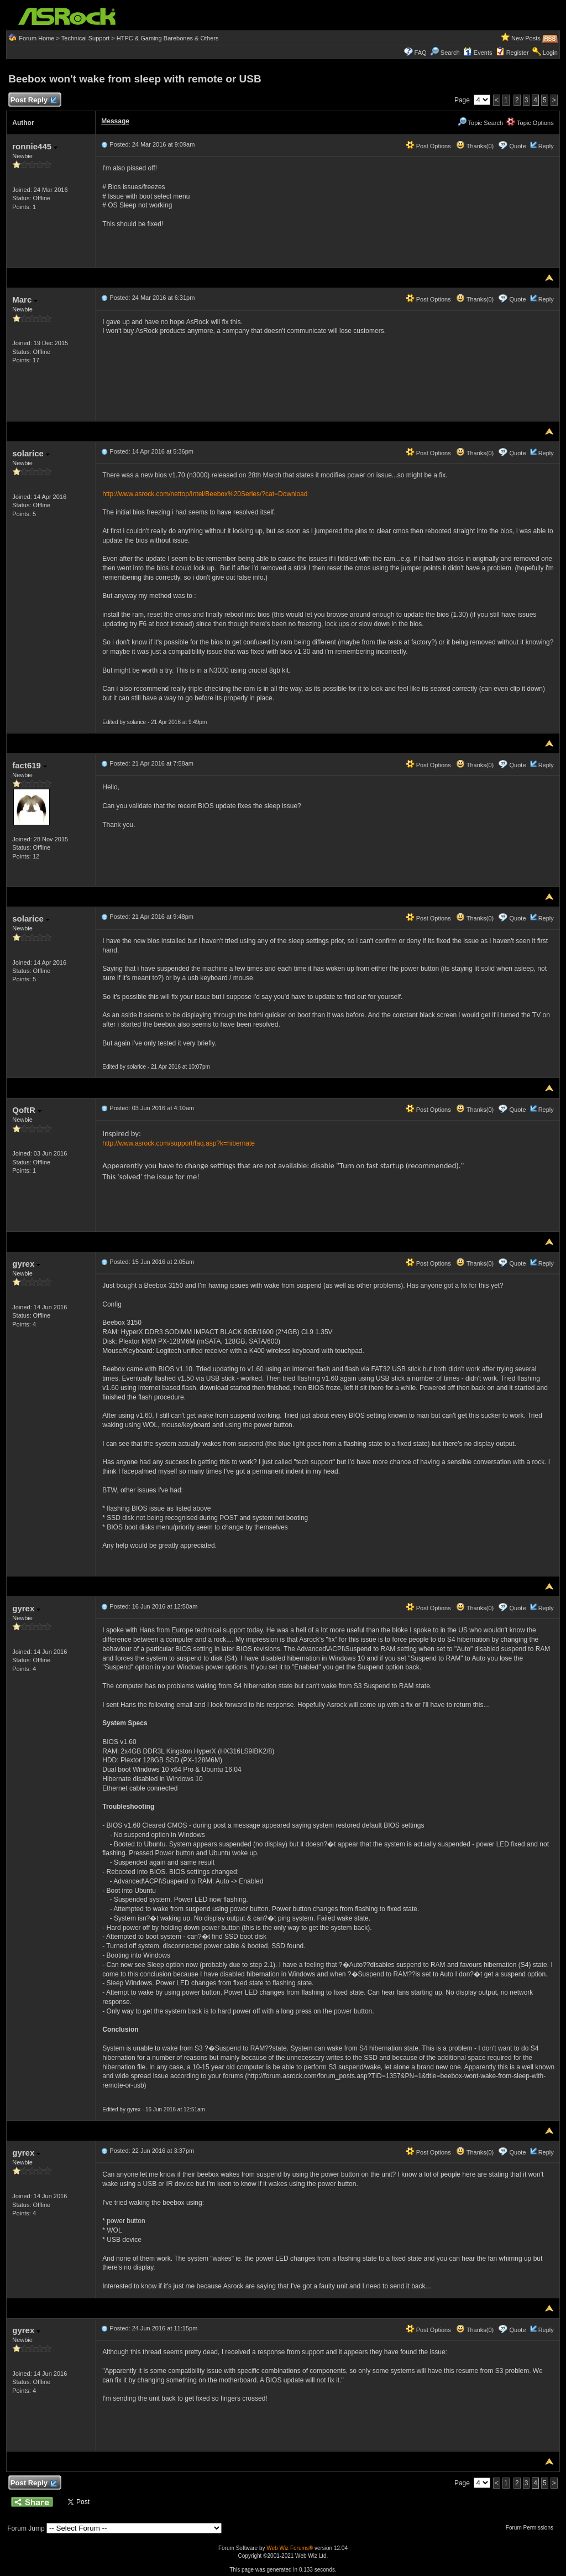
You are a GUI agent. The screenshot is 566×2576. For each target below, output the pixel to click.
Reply (546, 146)
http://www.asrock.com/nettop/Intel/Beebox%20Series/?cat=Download (204, 494)
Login (550, 52)
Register (517, 52)
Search (450, 52)
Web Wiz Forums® (289, 2548)
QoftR (26, 1110)
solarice (31, 453)
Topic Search (480, 122)
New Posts (526, 38)
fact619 (29, 765)
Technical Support (85, 38)
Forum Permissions (532, 2528)
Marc (25, 299)
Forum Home (36, 38)
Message (115, 121)
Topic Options (530, 122)
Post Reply (33, 100)
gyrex (26, 1263)
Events (477, 52)
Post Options (428, 146)
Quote (518, 146)
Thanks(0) (475, 146)
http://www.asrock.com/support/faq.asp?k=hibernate (178, 1143)
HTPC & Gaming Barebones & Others (168, 38)
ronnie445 (34, 146)
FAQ (421, 52)
